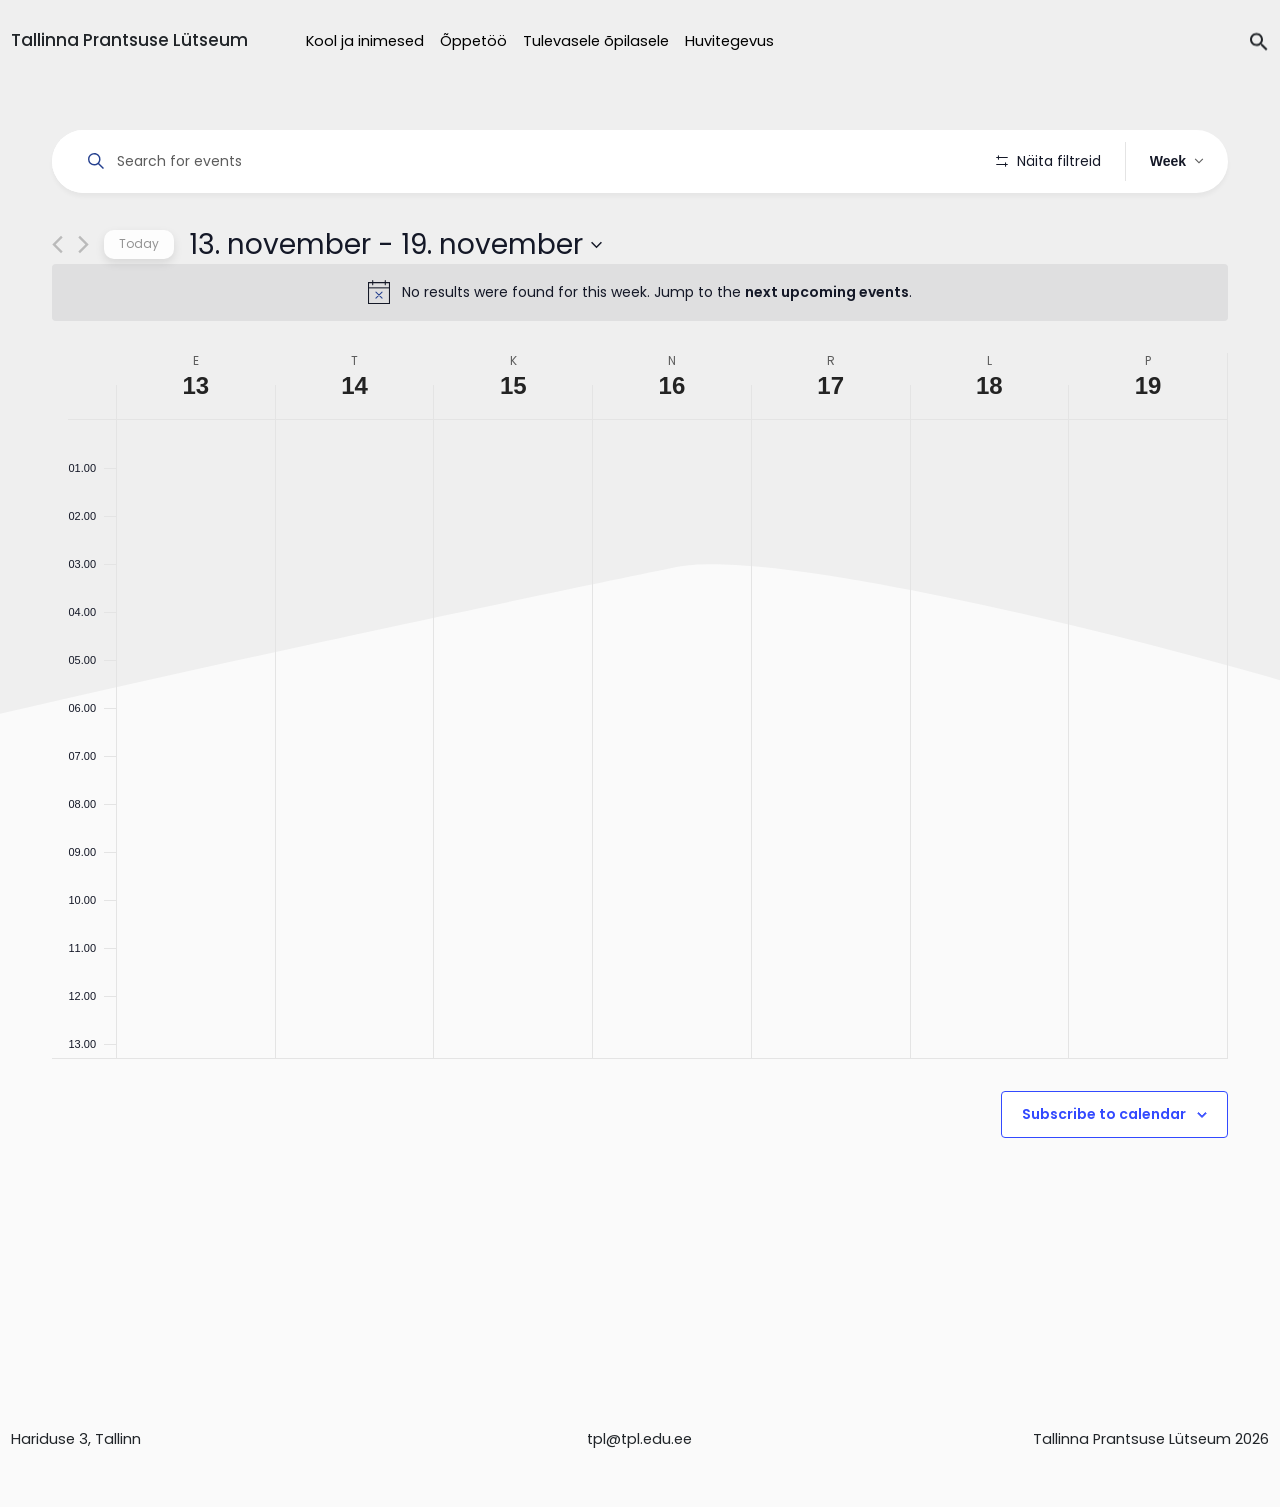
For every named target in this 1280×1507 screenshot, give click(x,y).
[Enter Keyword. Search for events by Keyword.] (527, 161)
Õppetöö (473, 41)
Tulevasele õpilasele (596, 41)
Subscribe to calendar (1104, 1171)
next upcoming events (827, 349)
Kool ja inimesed (365, 41)
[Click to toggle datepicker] (395, 301)
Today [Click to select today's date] (139, 300)
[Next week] (83, 301)
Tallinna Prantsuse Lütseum (129, 40)
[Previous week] (57, 301)
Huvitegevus (729, 41)
